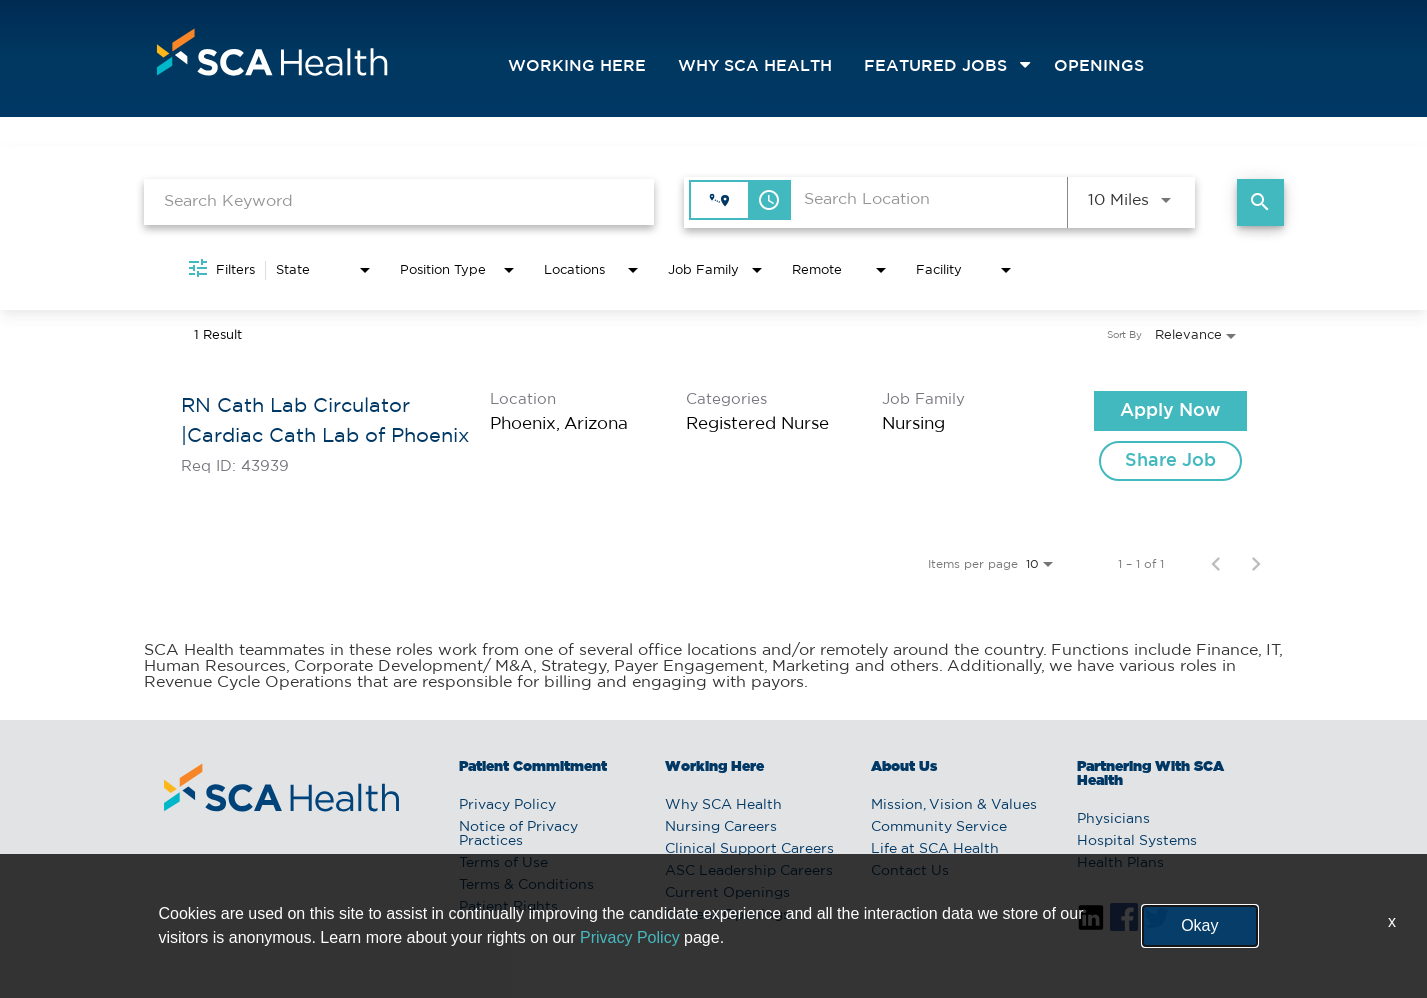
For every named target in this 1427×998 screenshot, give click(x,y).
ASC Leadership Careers (749, 871)
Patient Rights (508, 907)
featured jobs (935, 66)
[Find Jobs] (1260, 202)
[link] (714, 436)
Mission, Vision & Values (954, 805)
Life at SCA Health (935, 849)
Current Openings (727, 893)
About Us (904, 767)
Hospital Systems (1137, 841)
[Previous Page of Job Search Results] (1216, 564)
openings (1099, 66)
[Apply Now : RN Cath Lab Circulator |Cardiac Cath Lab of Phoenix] (1170, 411)
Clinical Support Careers (749, 849)
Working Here (577, 66)
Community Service (939, 827)
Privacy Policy (507, 805)
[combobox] (399, 201)
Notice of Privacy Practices (518, 834)
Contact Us (910, 871)
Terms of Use (503, 863)
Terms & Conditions (526, 885)
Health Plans (1120, 863)
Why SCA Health (755, 66)
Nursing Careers (721, 827)
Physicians (1113, 819)
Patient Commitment (533, 767)
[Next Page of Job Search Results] (1256, 564)
